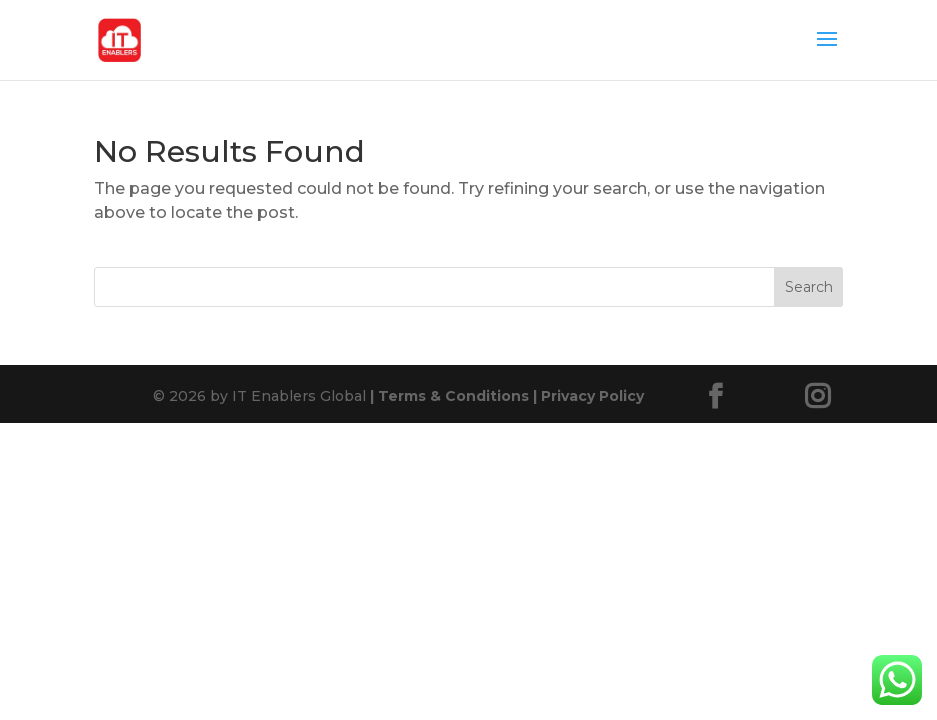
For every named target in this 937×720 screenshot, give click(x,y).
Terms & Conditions (449, 396)
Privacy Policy (586, 396)
